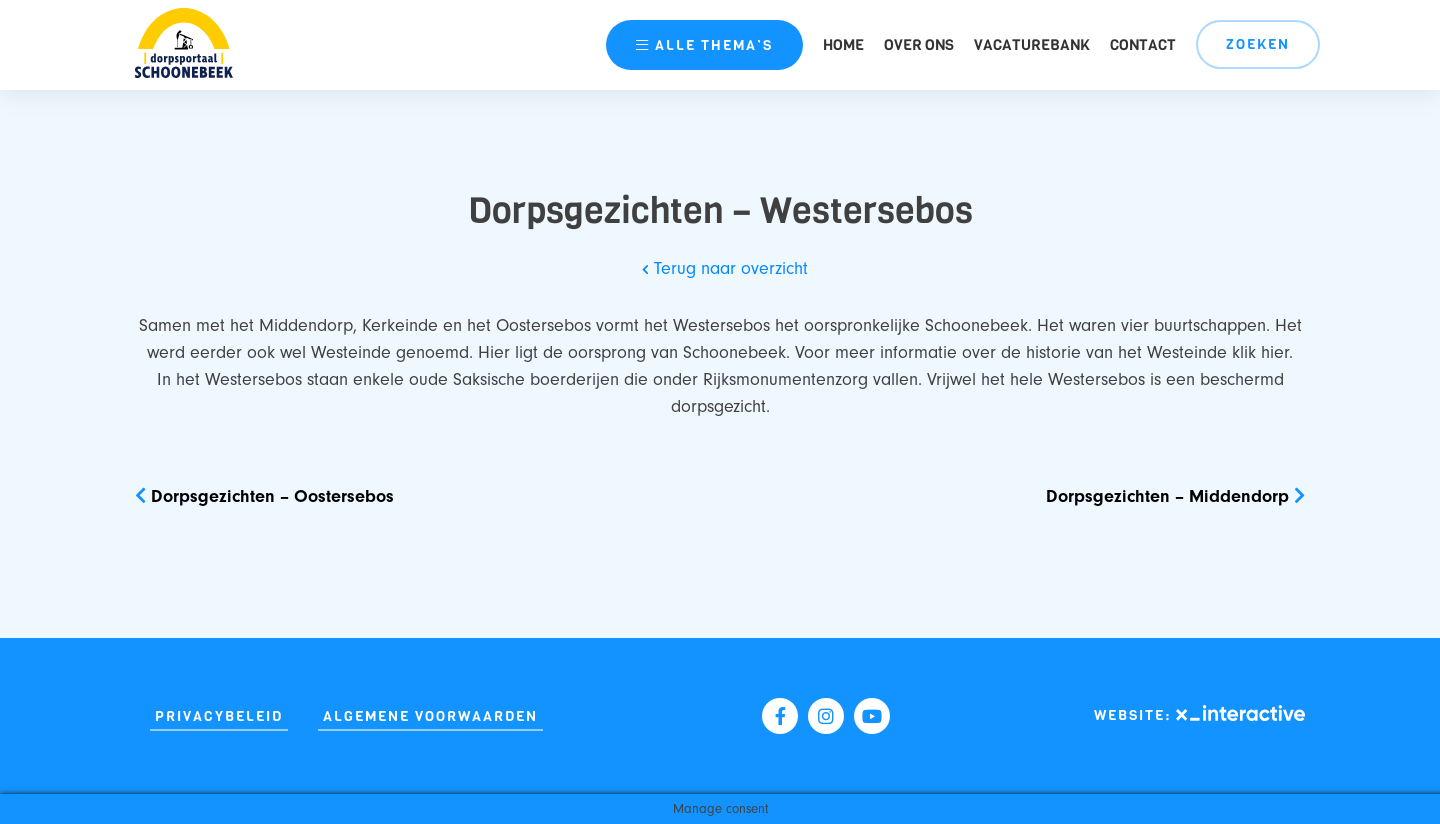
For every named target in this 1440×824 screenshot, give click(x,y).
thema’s (704, 45)
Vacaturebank (1032, 45)
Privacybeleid (219, 716)
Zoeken (1258, 44)
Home (843, 45)
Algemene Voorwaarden (430, 716)
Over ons (919, 45)
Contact (1143, 45)
